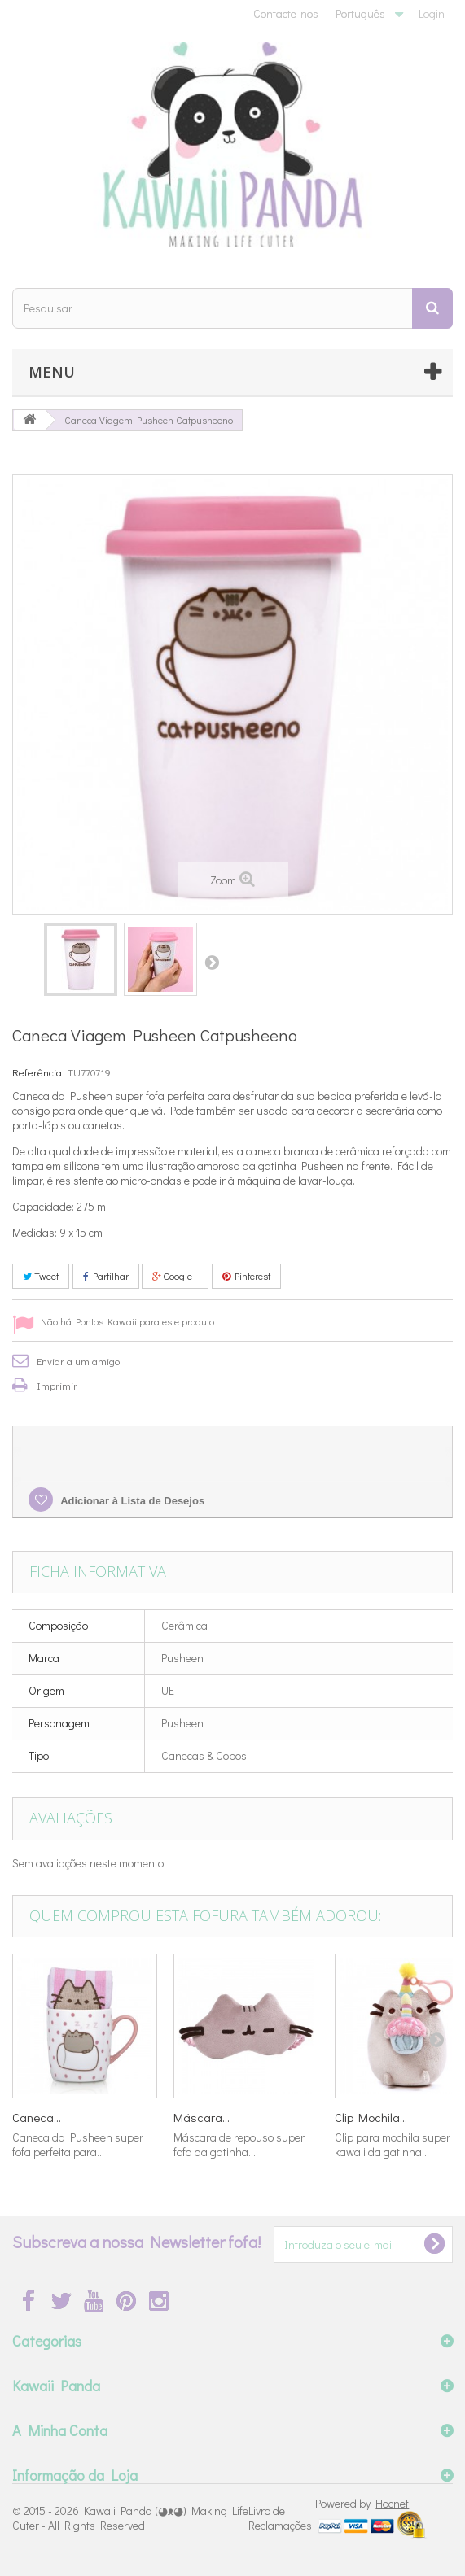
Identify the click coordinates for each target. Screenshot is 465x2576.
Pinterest (246, 1275)
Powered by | (365, 2503)
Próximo (212, 962)
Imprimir (57, 1385)
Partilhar (106, 1275)
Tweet (41, 1275)
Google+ (175, 1275)
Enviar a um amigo (78, 1361)
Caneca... (36, 2117)
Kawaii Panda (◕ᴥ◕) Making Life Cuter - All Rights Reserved (130, 2518)
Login (432, 13)
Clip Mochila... (371, 2117)
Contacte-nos (285, 13)
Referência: (38, 1072)
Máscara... (201, 2117)
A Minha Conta (59, 2430)
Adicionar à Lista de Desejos (131, 1501)
